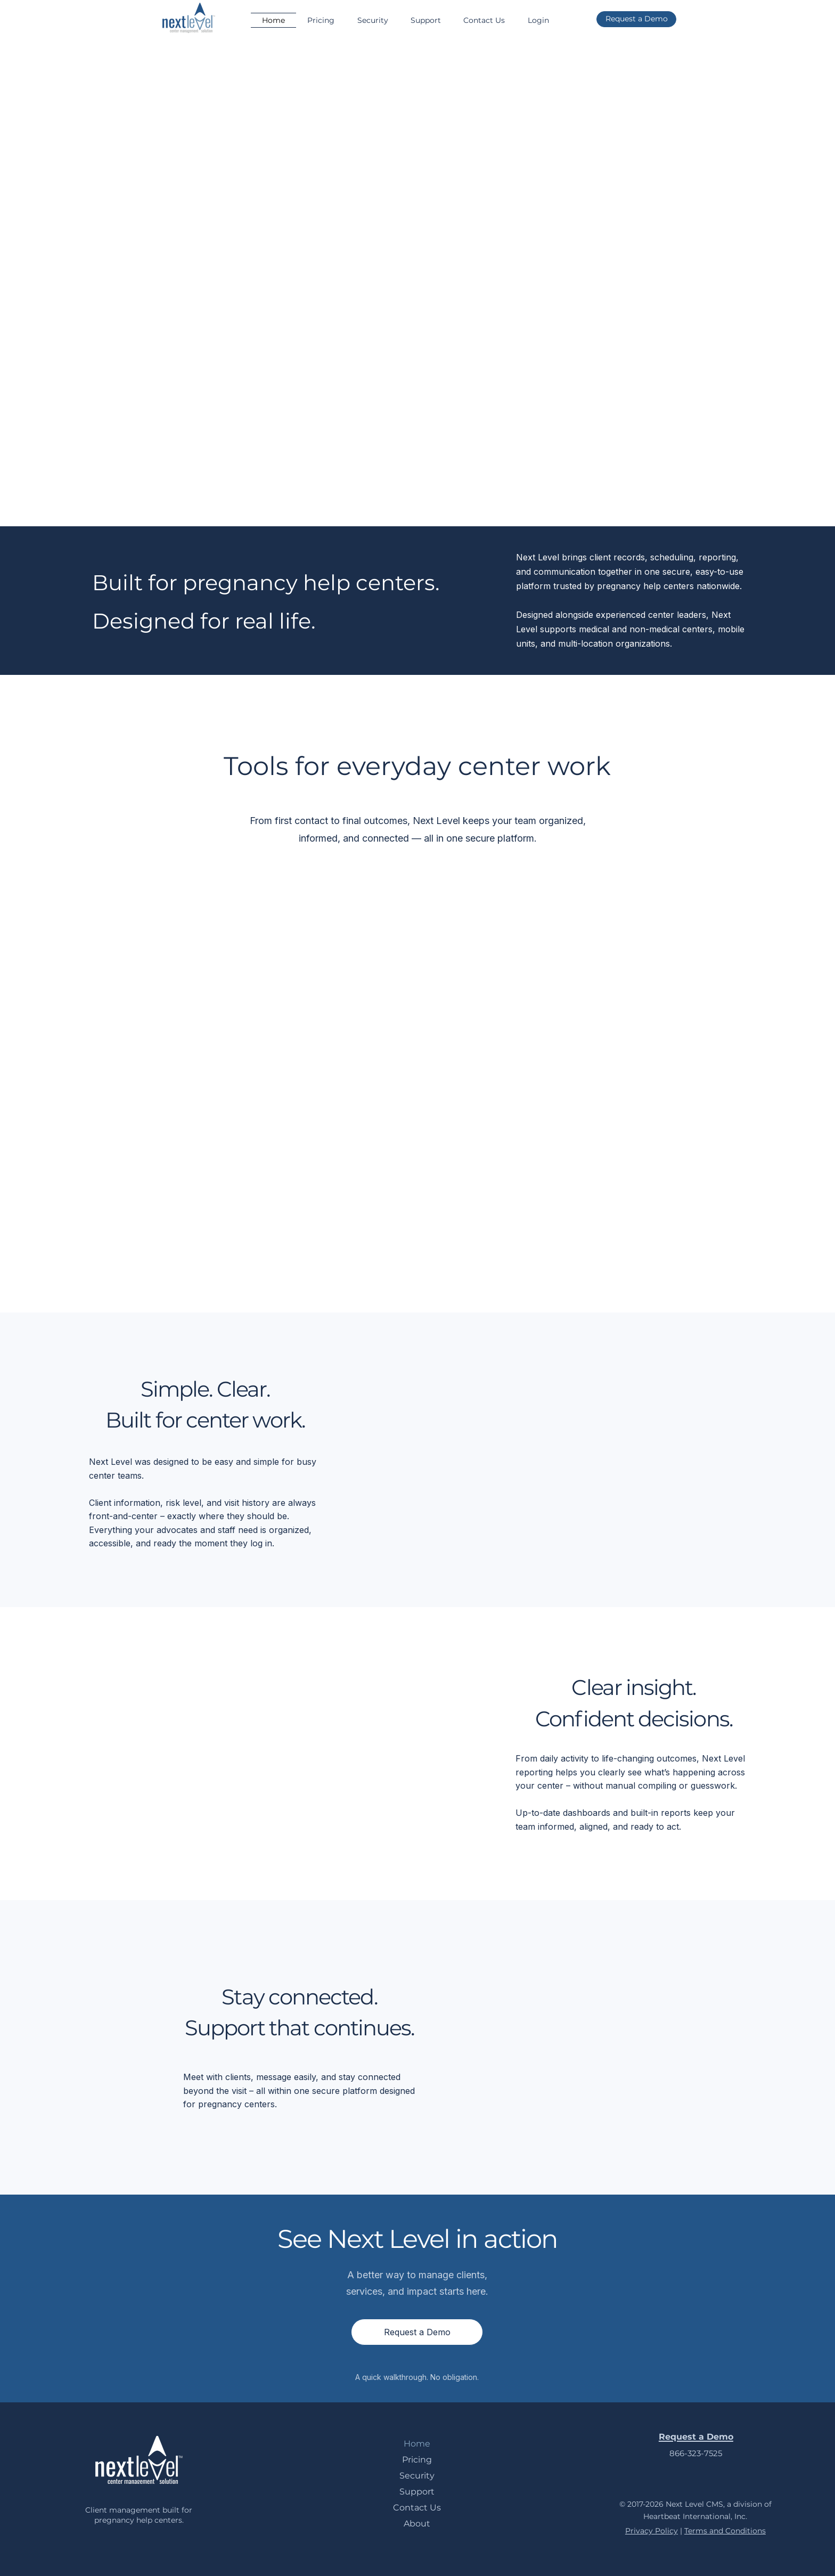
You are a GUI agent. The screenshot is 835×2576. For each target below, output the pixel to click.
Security (417, 2476)
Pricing (417, 2460)
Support (417, 2492)
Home (417, 2444)
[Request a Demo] (636, 19)
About (417, 2523)
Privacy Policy (651, 2531)
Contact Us (417, 2507)
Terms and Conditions (725, 2531)
